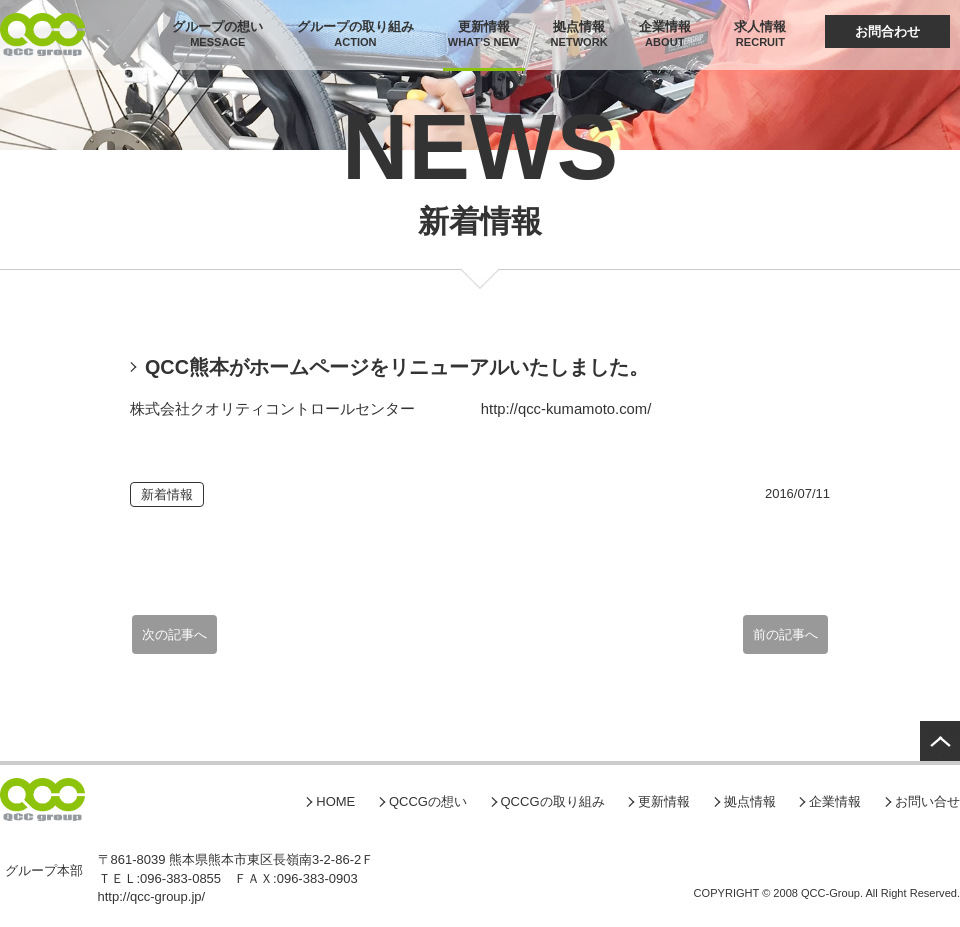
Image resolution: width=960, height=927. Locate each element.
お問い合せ (927, 801)
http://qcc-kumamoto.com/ (566, 409)
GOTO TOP (940, 743)
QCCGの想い (428, 801)
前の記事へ (785, 634)
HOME (335, 801)
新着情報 (167, 494)
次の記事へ (174, 634)
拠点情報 (579, 27)
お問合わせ (887, 31)
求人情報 (760, 27)
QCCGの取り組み (553, 801)
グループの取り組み (355, 27)
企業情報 (665, 27)
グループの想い (217, 27)
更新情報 (484, 27)
